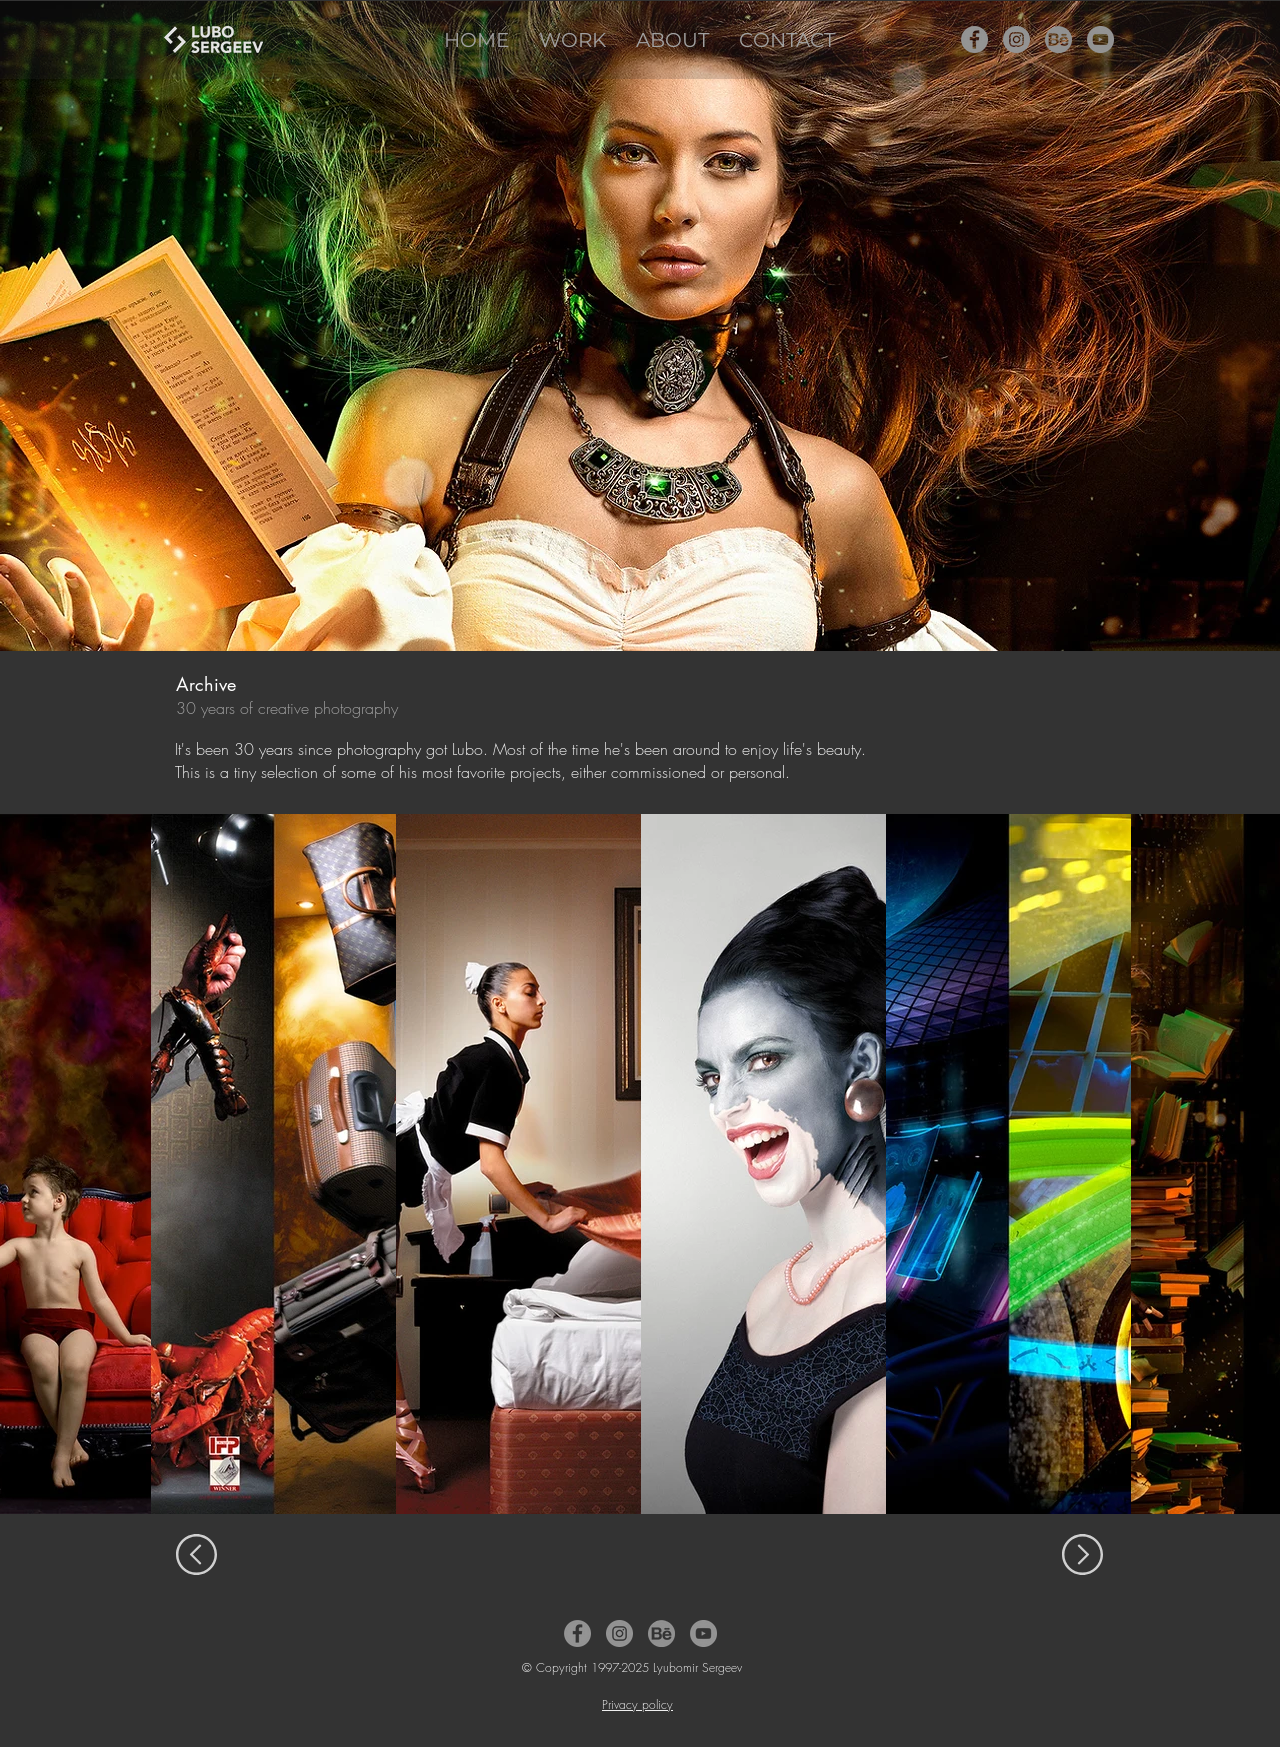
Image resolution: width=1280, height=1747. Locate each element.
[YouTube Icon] (1100, 39)
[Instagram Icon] (1016, 39)
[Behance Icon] (1058, 39)
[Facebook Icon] (974, 39)
